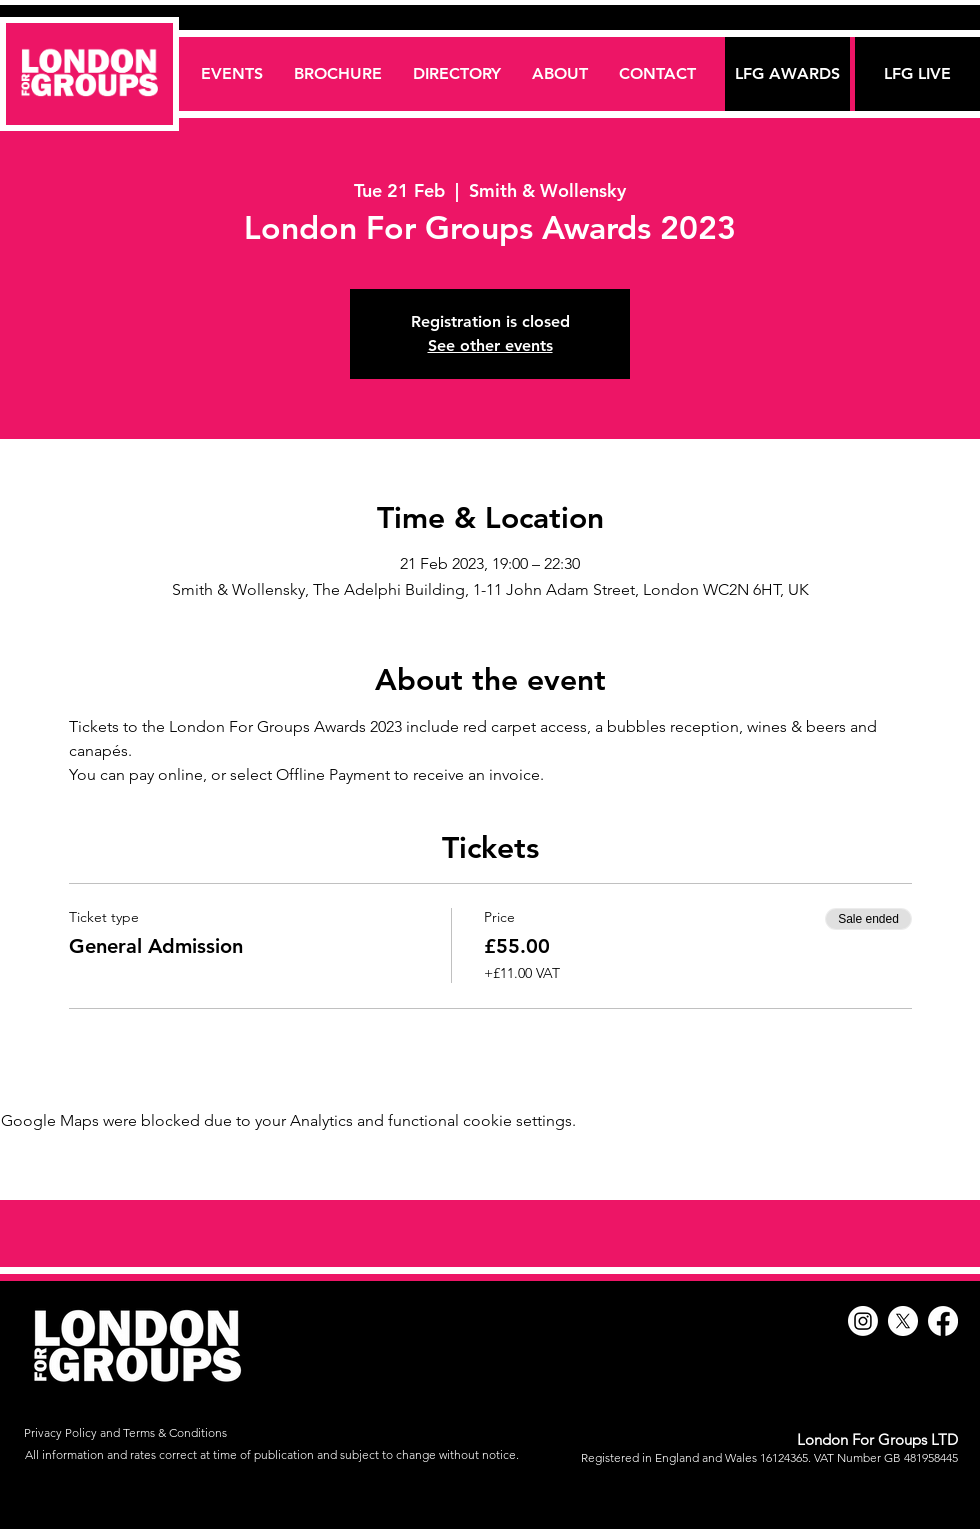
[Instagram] (863, 1321)
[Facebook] (943, 1321)
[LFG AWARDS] (787, 74)
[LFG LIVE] (917, 74)
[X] (903, 1321)
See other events (490, 345)
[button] (456, 73)
